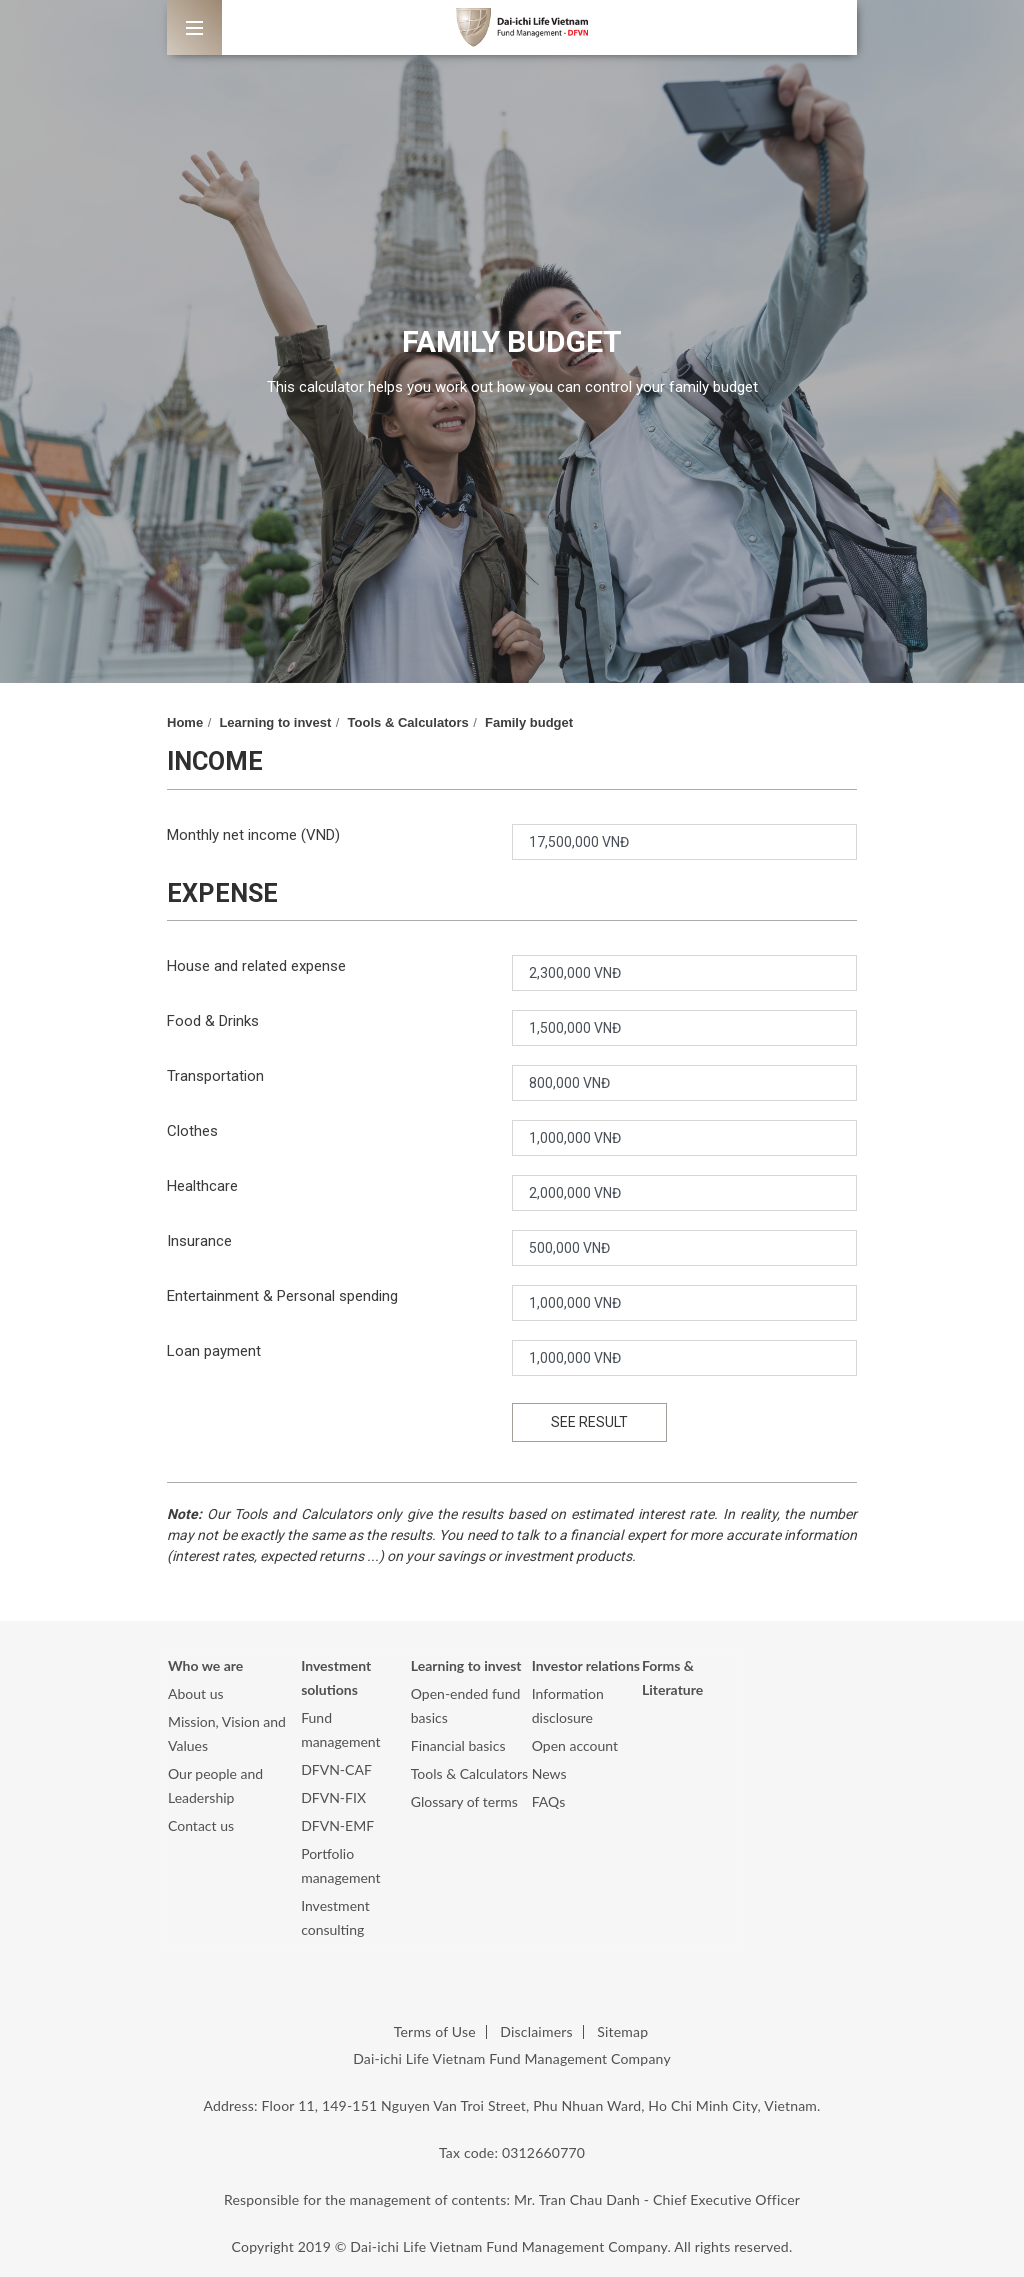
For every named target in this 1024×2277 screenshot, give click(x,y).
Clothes (192, 1131)
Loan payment (214, 1351)
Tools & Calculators (408, 722)
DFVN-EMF (337, 1825)
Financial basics (458, 1745)
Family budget (529, 722)
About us (196, 1693)
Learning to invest (275, 722)
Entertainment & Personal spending (282, 1296)
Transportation (215, 1076)
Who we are (205, 1665)
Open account (575, 1745)
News (549, 1773)
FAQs (548, 1801)
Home (185, 722)
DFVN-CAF (336, 1769)
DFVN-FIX (333, 1797)
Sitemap (622, 2031)
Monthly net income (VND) (253, 835)
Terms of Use (435, 2031)
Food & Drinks (213, 1021)
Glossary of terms (464, 1801)
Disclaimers (536, 2031)
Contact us (201, 1825)
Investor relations (586, 1665)
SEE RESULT (589, 1422)
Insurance (199, 1241)
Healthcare (202, 1186)
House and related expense (256, 966)
